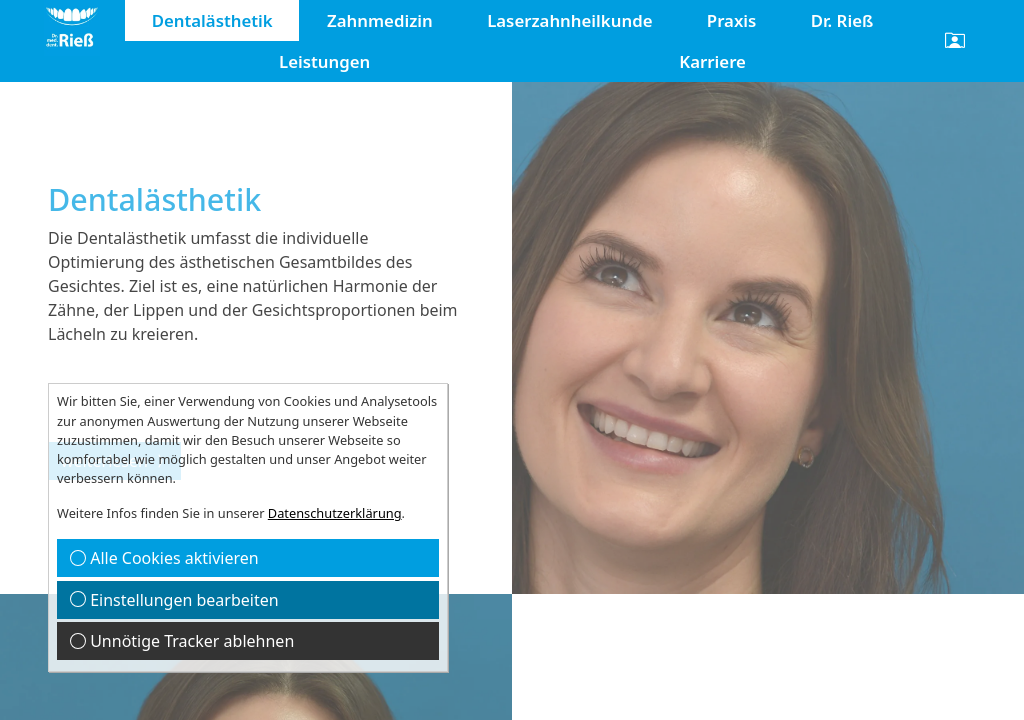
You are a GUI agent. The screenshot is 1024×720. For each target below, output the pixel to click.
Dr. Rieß (842, 20)
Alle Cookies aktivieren (164, 558)
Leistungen (324, 61)
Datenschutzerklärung (335, 513)
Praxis (732, 20)
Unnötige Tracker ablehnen (182, 641)
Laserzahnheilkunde (569, 20)
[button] (955, 41)
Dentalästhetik (212, 20)
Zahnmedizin (380, 20)
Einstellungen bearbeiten (174, 600)
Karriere (712, 61)
